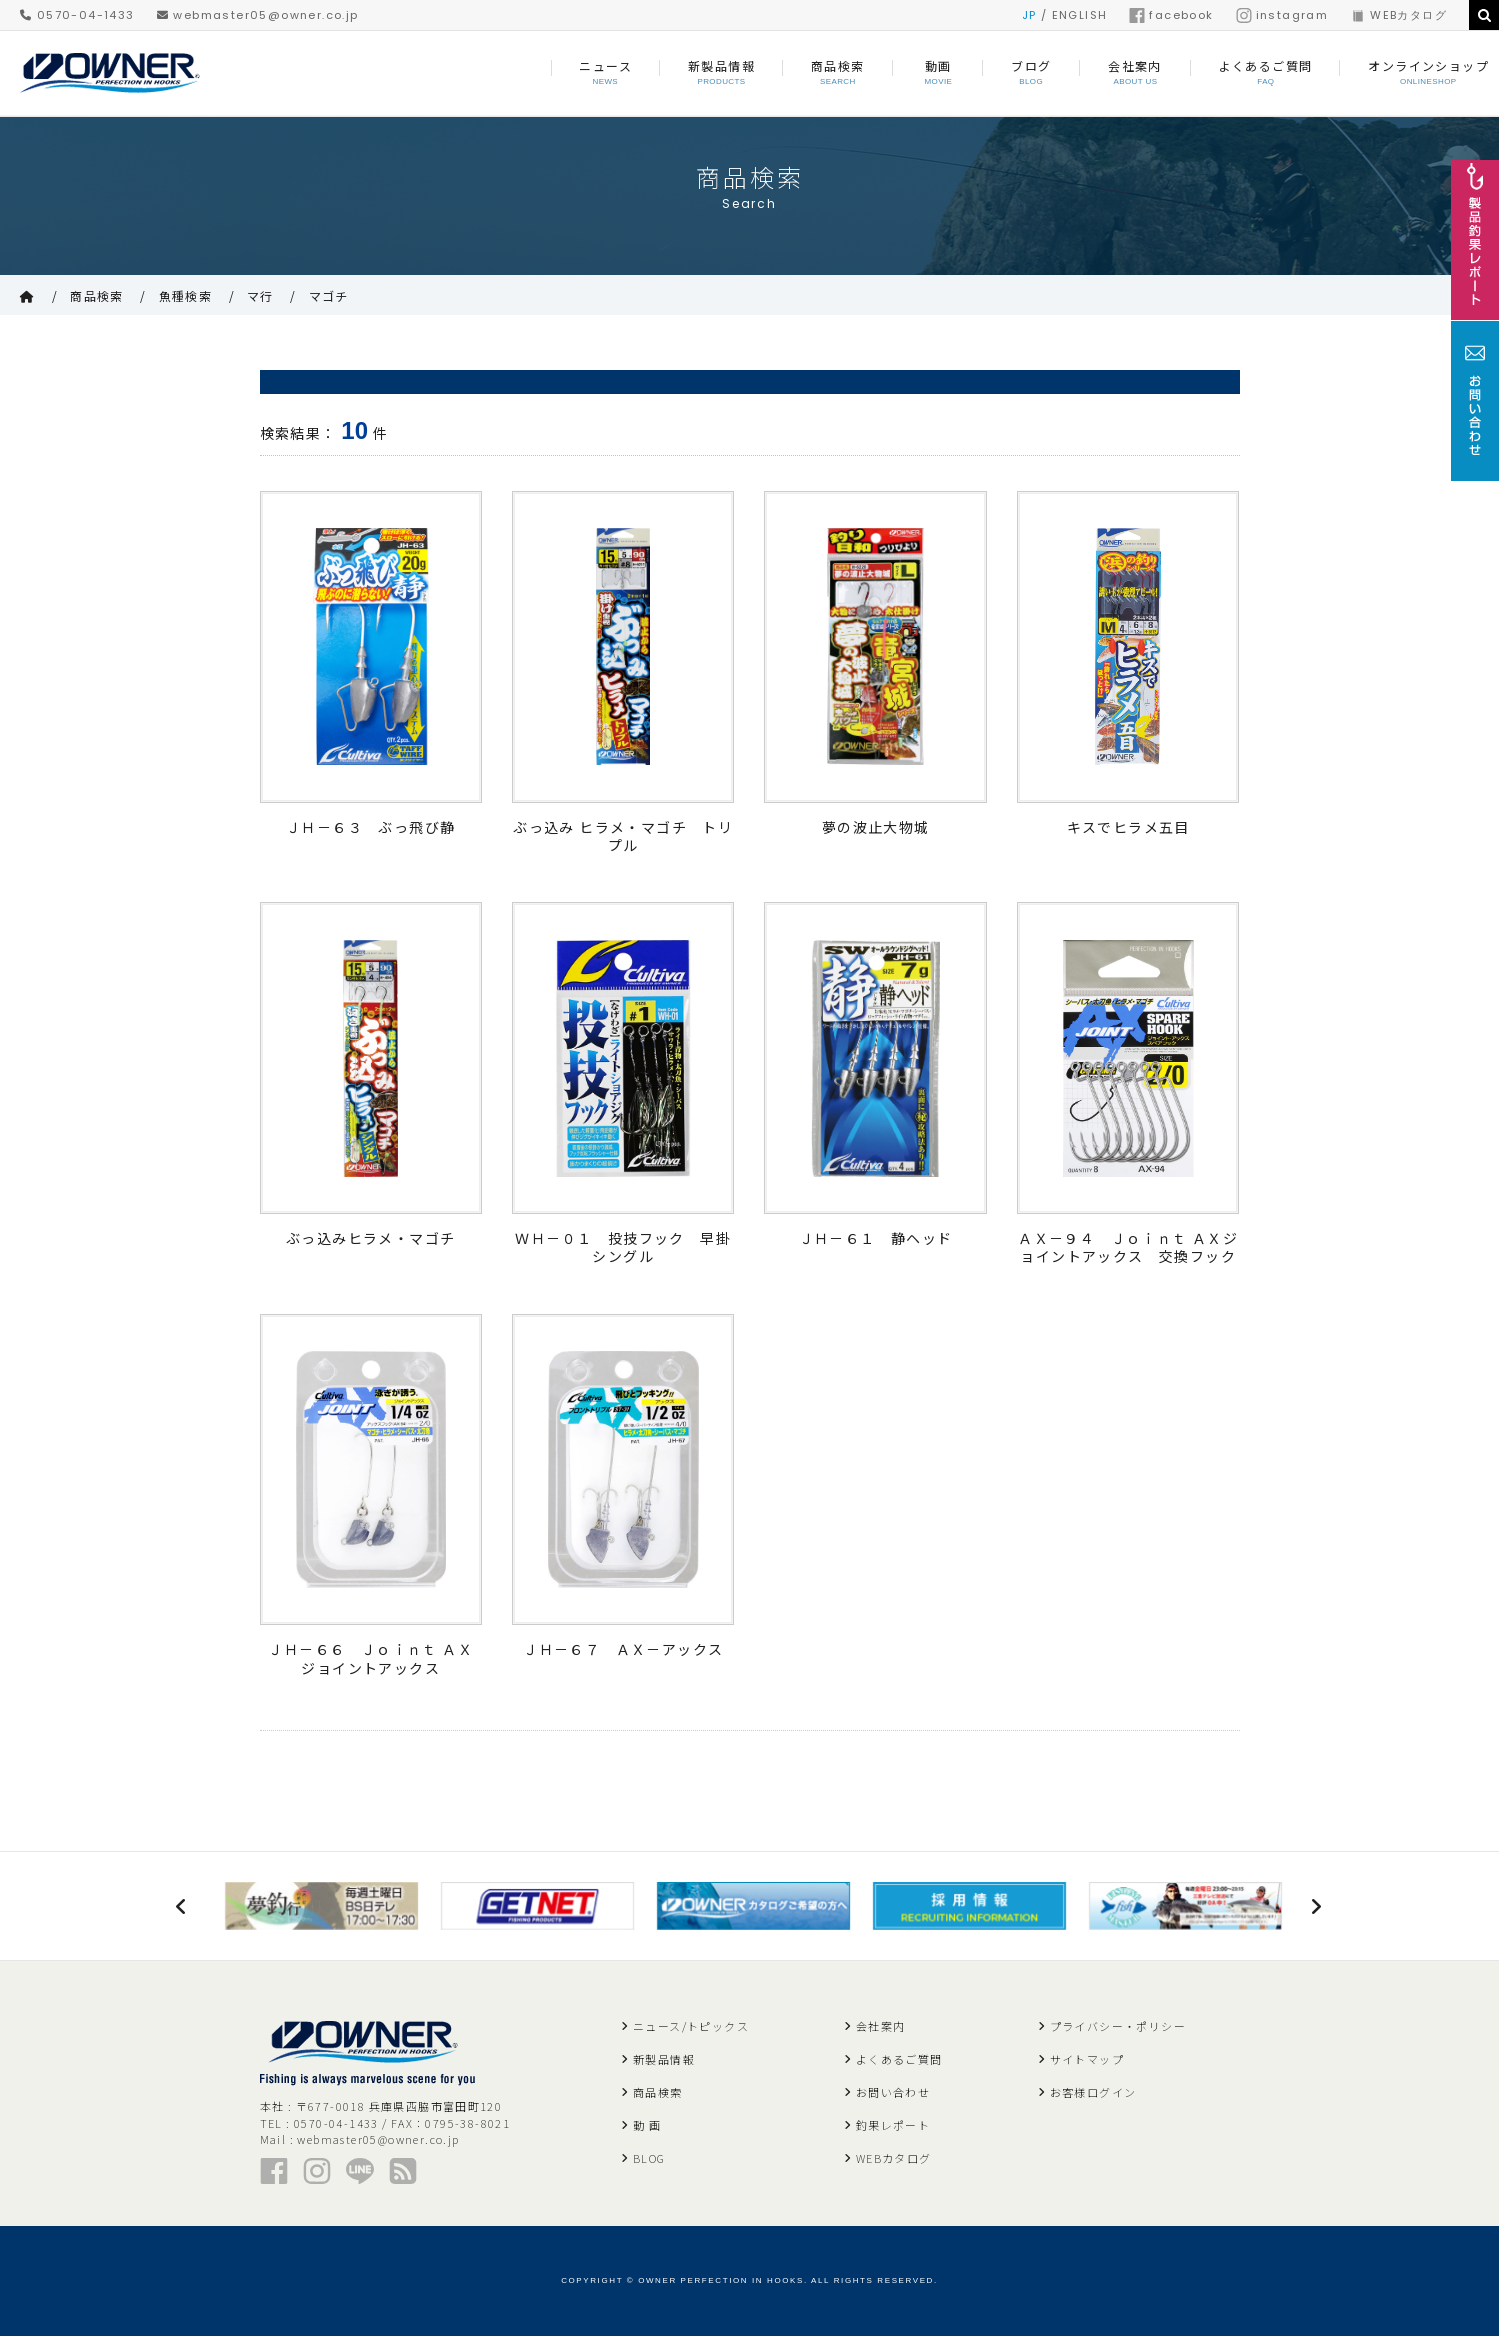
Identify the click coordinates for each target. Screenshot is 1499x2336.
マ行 (260, 295)
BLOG (649, 2158)
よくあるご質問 (899, 2059)
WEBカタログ (1398, 15)
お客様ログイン (1093, 2092)
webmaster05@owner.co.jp (258, 15)
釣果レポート (893, 2125)
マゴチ (329, 295)
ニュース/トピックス (691, 2026)
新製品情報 (664, 2059)
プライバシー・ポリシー (1118, 2026)
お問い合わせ (893, 2092)
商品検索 (97, 295)
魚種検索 (186, 295)
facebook (1171, 15)
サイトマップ (1087, 2059)
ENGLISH (1080, 15)
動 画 (647, 2125)
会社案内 (881, 2026)
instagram (1282, 15)
